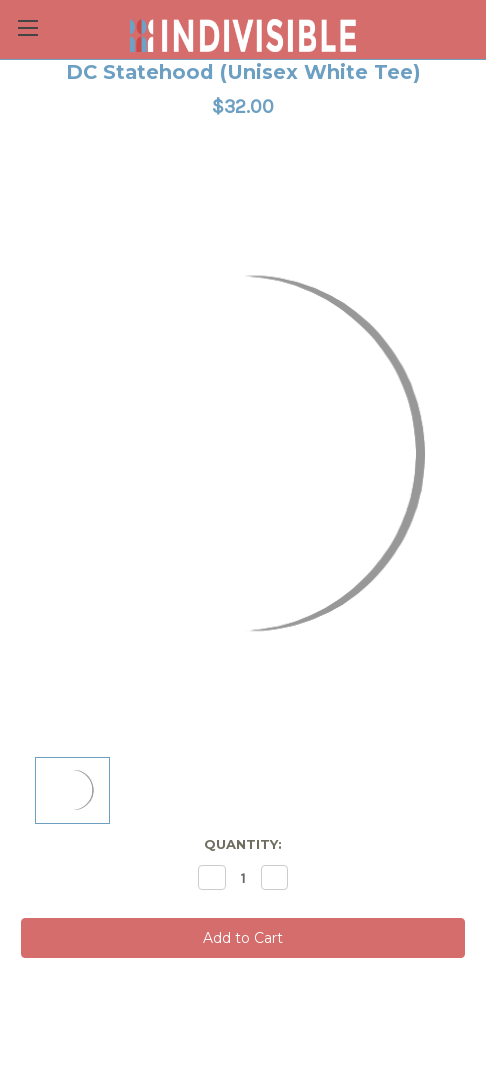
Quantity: (243, 844)
